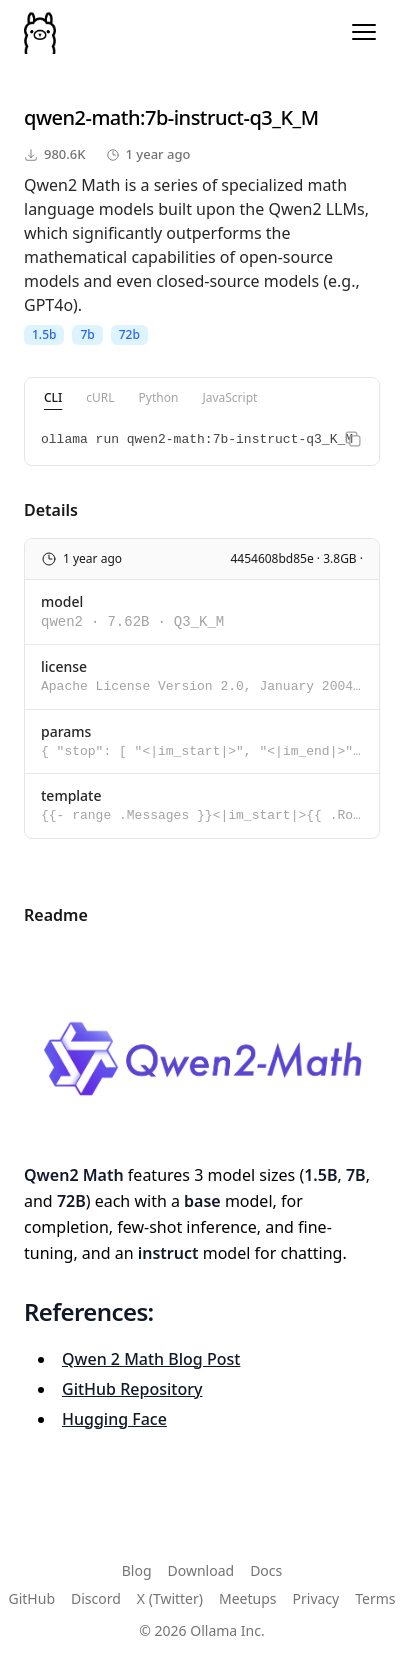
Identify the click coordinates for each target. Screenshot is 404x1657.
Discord (96, 1598)
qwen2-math (82, 117)
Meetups (248, 1598)
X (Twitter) (170, 1598)
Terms (375, 1598)
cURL (100, 397)
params (66, 731)
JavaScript (229, 397)
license (64, 666)
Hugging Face (114, 1419)
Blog (137, 1570)
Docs (266, 1570)
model (62, 601)
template (71, 795)
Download (201, 1570)
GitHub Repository (132, 1389)
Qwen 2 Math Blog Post (151, 1359)
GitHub (32, 1598)
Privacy (316, 1598)
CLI (53, 397)
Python (159, 397)
